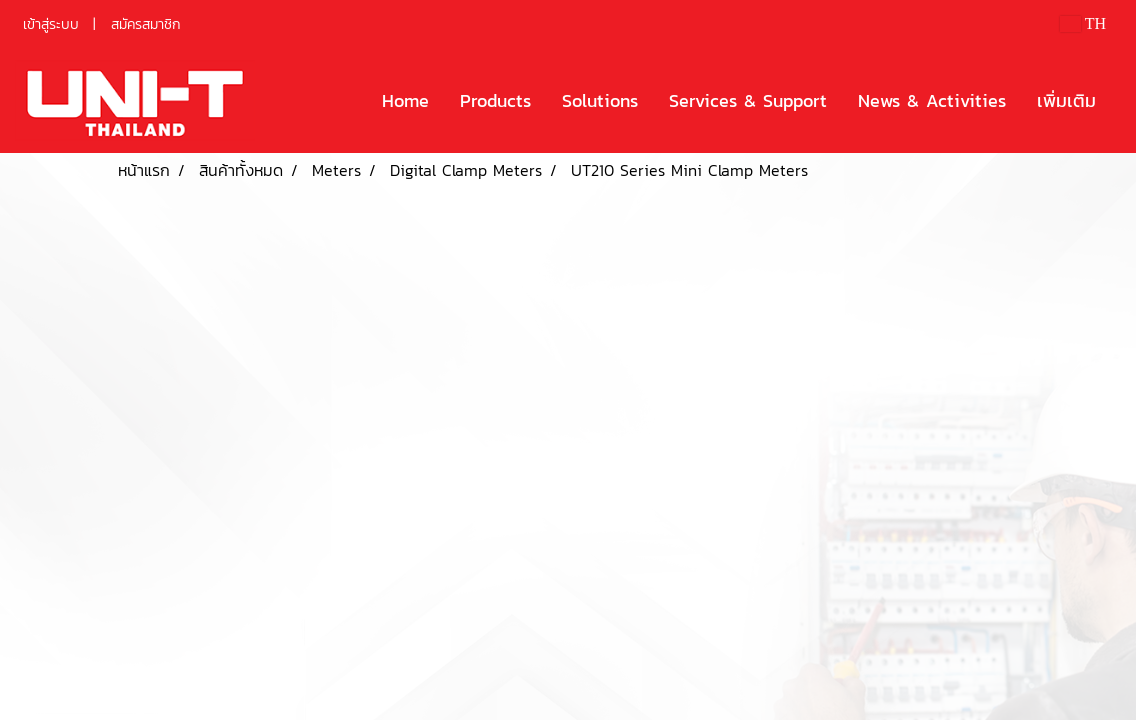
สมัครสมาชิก (146, 24)
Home (405, 100)
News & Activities (932, 100)
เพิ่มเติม (1066, 100)
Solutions (600, 100)
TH (1083, 23)
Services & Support (748, 100)
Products (495, 100)
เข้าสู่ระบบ (51, 24)
